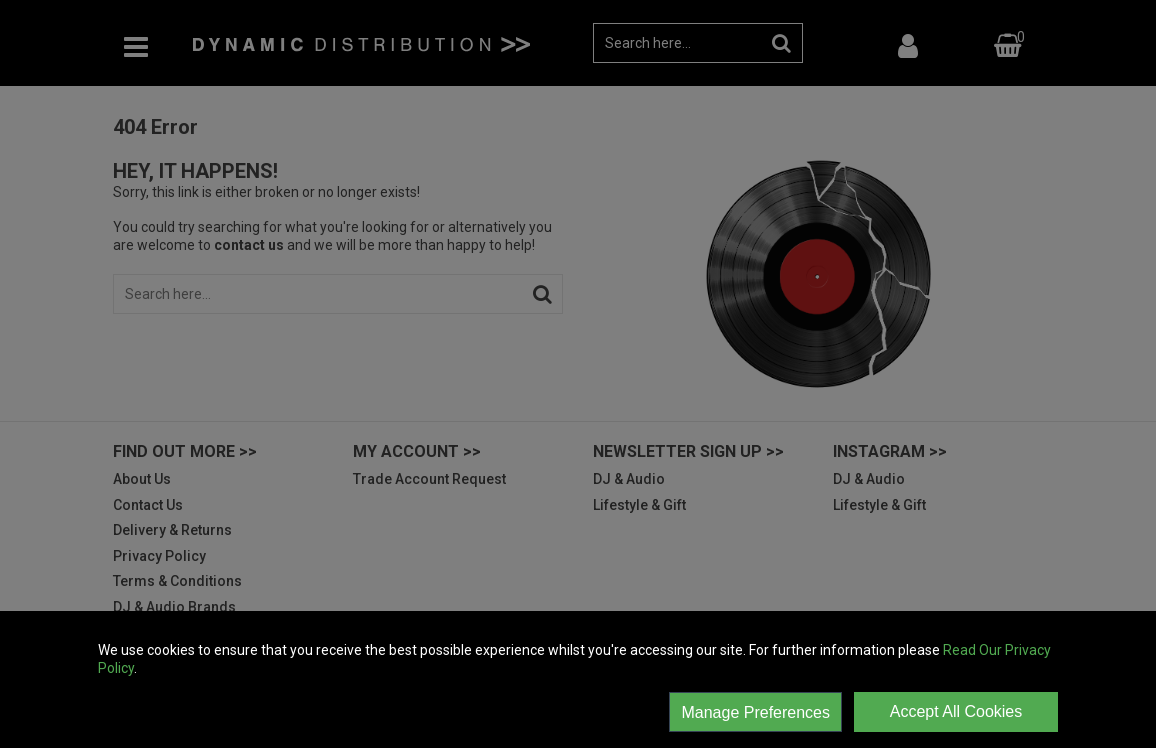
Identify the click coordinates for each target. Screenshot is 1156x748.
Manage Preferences (755, 712)
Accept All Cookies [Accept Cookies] (956, 711)
